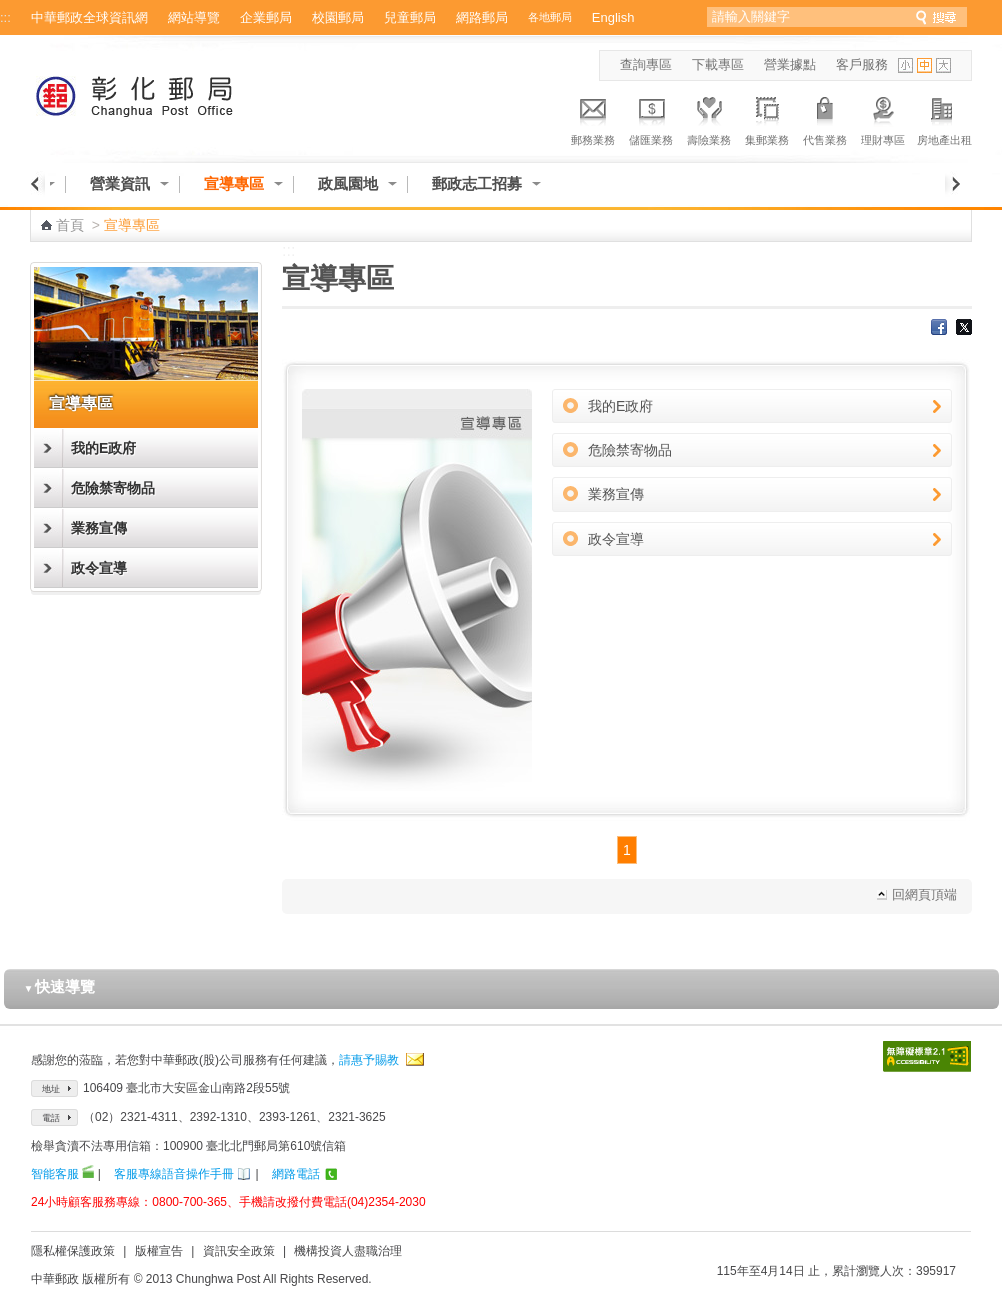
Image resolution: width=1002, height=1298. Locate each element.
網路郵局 (482, 17)
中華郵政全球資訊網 (89, 17)
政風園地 (348, 183)
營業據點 (790, 64)
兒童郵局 (410, 17)
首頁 (70, 225)
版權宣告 (159, 1251)
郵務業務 (593, 118)
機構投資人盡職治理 (348, 1251)
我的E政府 (103, 448)
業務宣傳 (99, 528)
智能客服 (55, 1174)
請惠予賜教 (369, 1060)
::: (5, 17)
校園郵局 (338, 17)
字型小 (905, 65)
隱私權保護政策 (73, 1251)
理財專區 (883, 118)
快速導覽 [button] (60, 986)
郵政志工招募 (477, 183)
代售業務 (825, 118)
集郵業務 (767, 118)
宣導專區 (234, 183)
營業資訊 (120, 183)
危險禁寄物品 (113, 488)
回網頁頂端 (924, 894)
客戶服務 (862, 64)
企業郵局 (266, 17)
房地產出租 (944, 118)
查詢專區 (646, 64)
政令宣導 (99, 568)
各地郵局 (550, 17)
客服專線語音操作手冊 (174, 1174)
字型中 (924, 65)
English (613, 17)
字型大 (943, 65)
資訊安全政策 (239, 1251)
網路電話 (296, 1174)
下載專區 (718, 64)
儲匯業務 (651, 118)
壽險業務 (709, 118)
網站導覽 (194, 17)
